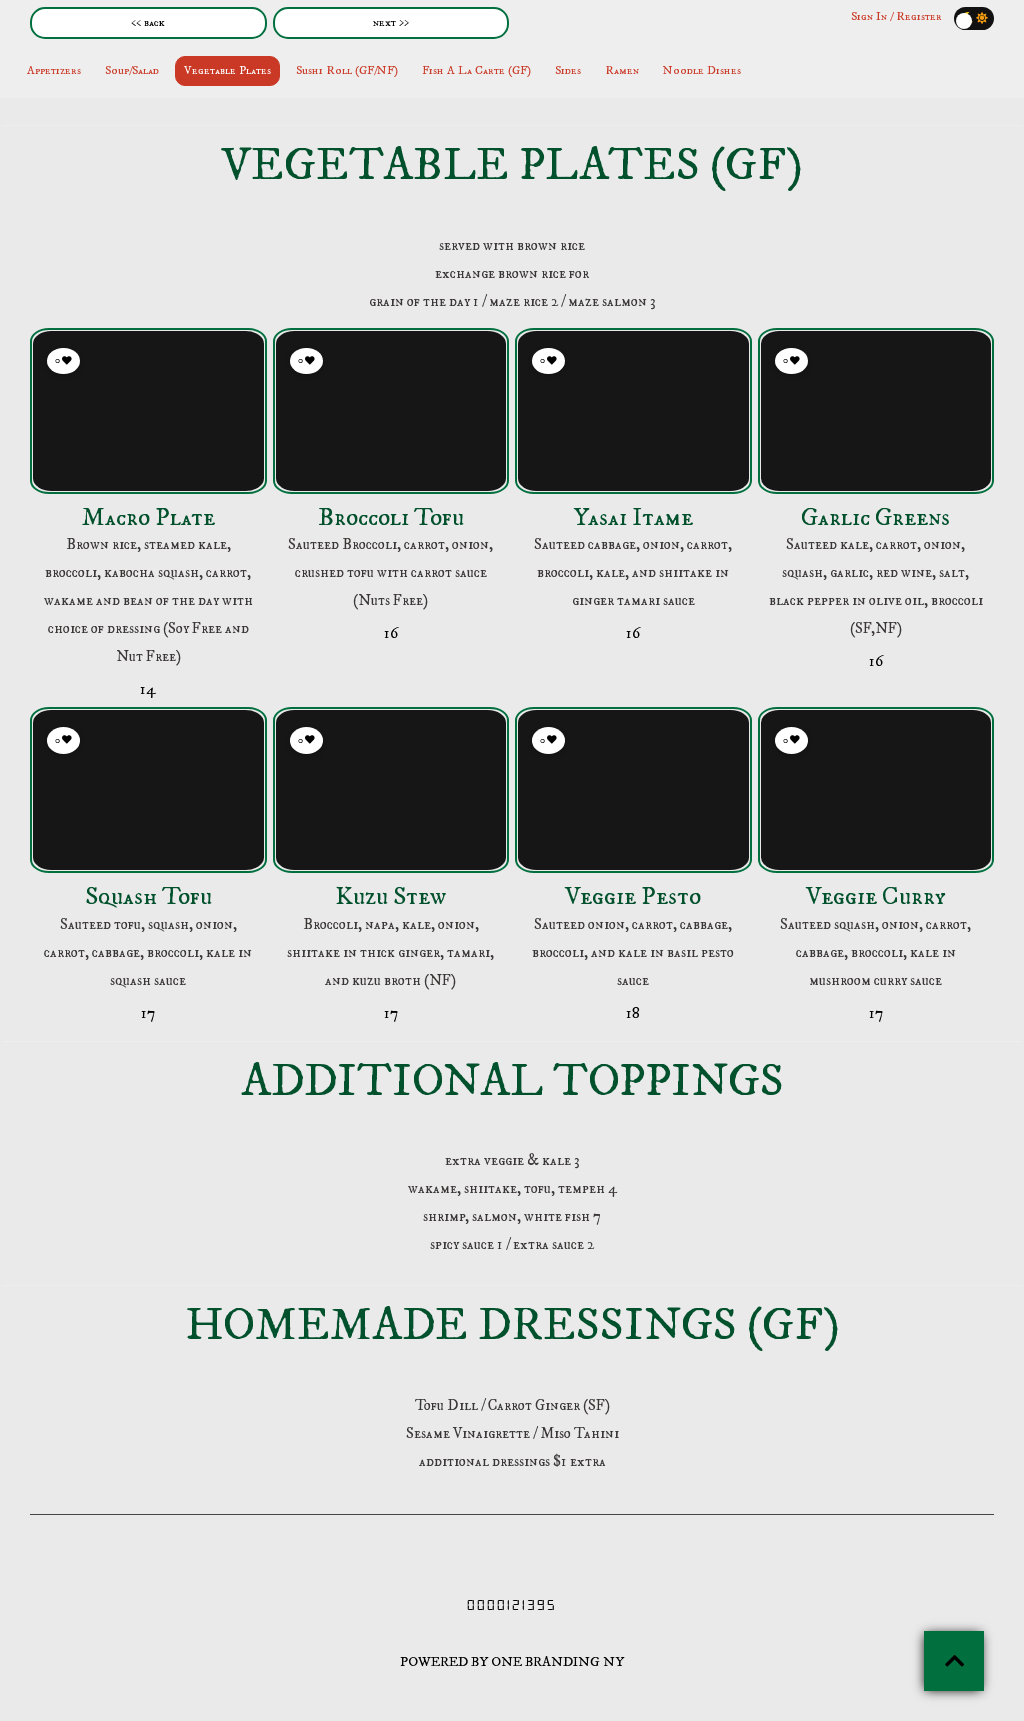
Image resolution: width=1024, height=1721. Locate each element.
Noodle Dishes (702, 70)
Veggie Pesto (633, 896)
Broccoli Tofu (391, 517)
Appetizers (54, 70)
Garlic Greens (875, 517)
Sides (568, 70)
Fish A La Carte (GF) (476, 70)
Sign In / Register (896, 16)
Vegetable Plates (227, 70)
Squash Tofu (148, 896)
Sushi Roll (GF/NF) (347, 70)
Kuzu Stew (390, 896)
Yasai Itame (633, 517)
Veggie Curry (875, 896)
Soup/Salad (132, 70)
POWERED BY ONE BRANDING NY (512, 1662)
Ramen (622, 70)
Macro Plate (148, 517)
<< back (148, 22)
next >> (391, 22)
